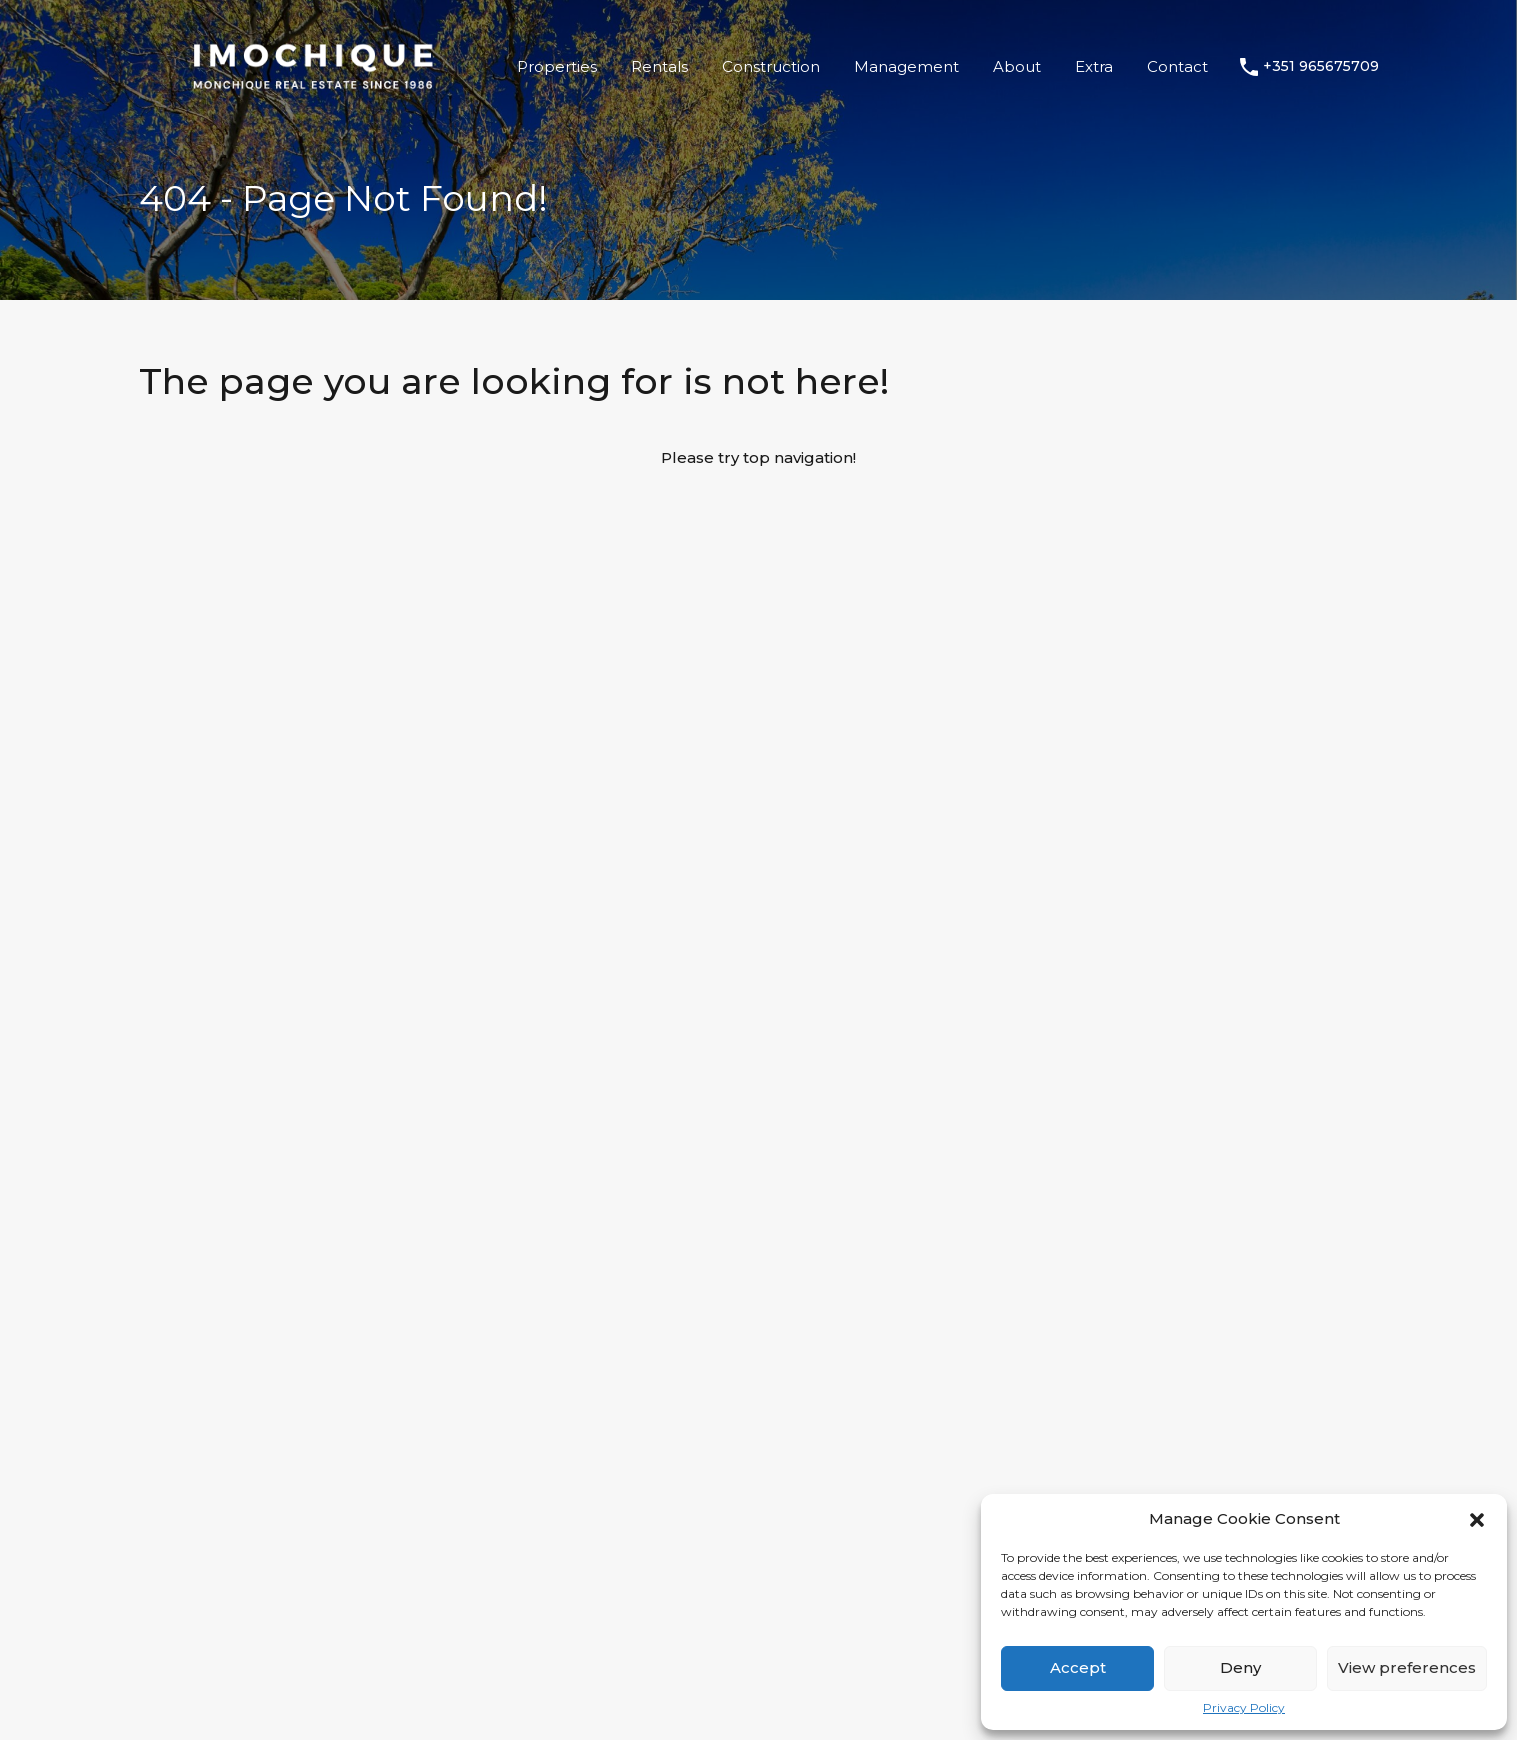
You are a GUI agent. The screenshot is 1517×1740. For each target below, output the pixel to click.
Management (906, 66)
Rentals (659, 66)
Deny (1240, 1667)
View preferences (1407, 1667)
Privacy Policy (1244, 1708)
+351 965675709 (1321, 66)
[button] (1477, 1519)
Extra (1094, 66)
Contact (1177, 66)
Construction (771, 66)
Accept (1078, 1667)
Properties (557, 66)
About (1017, 66)
